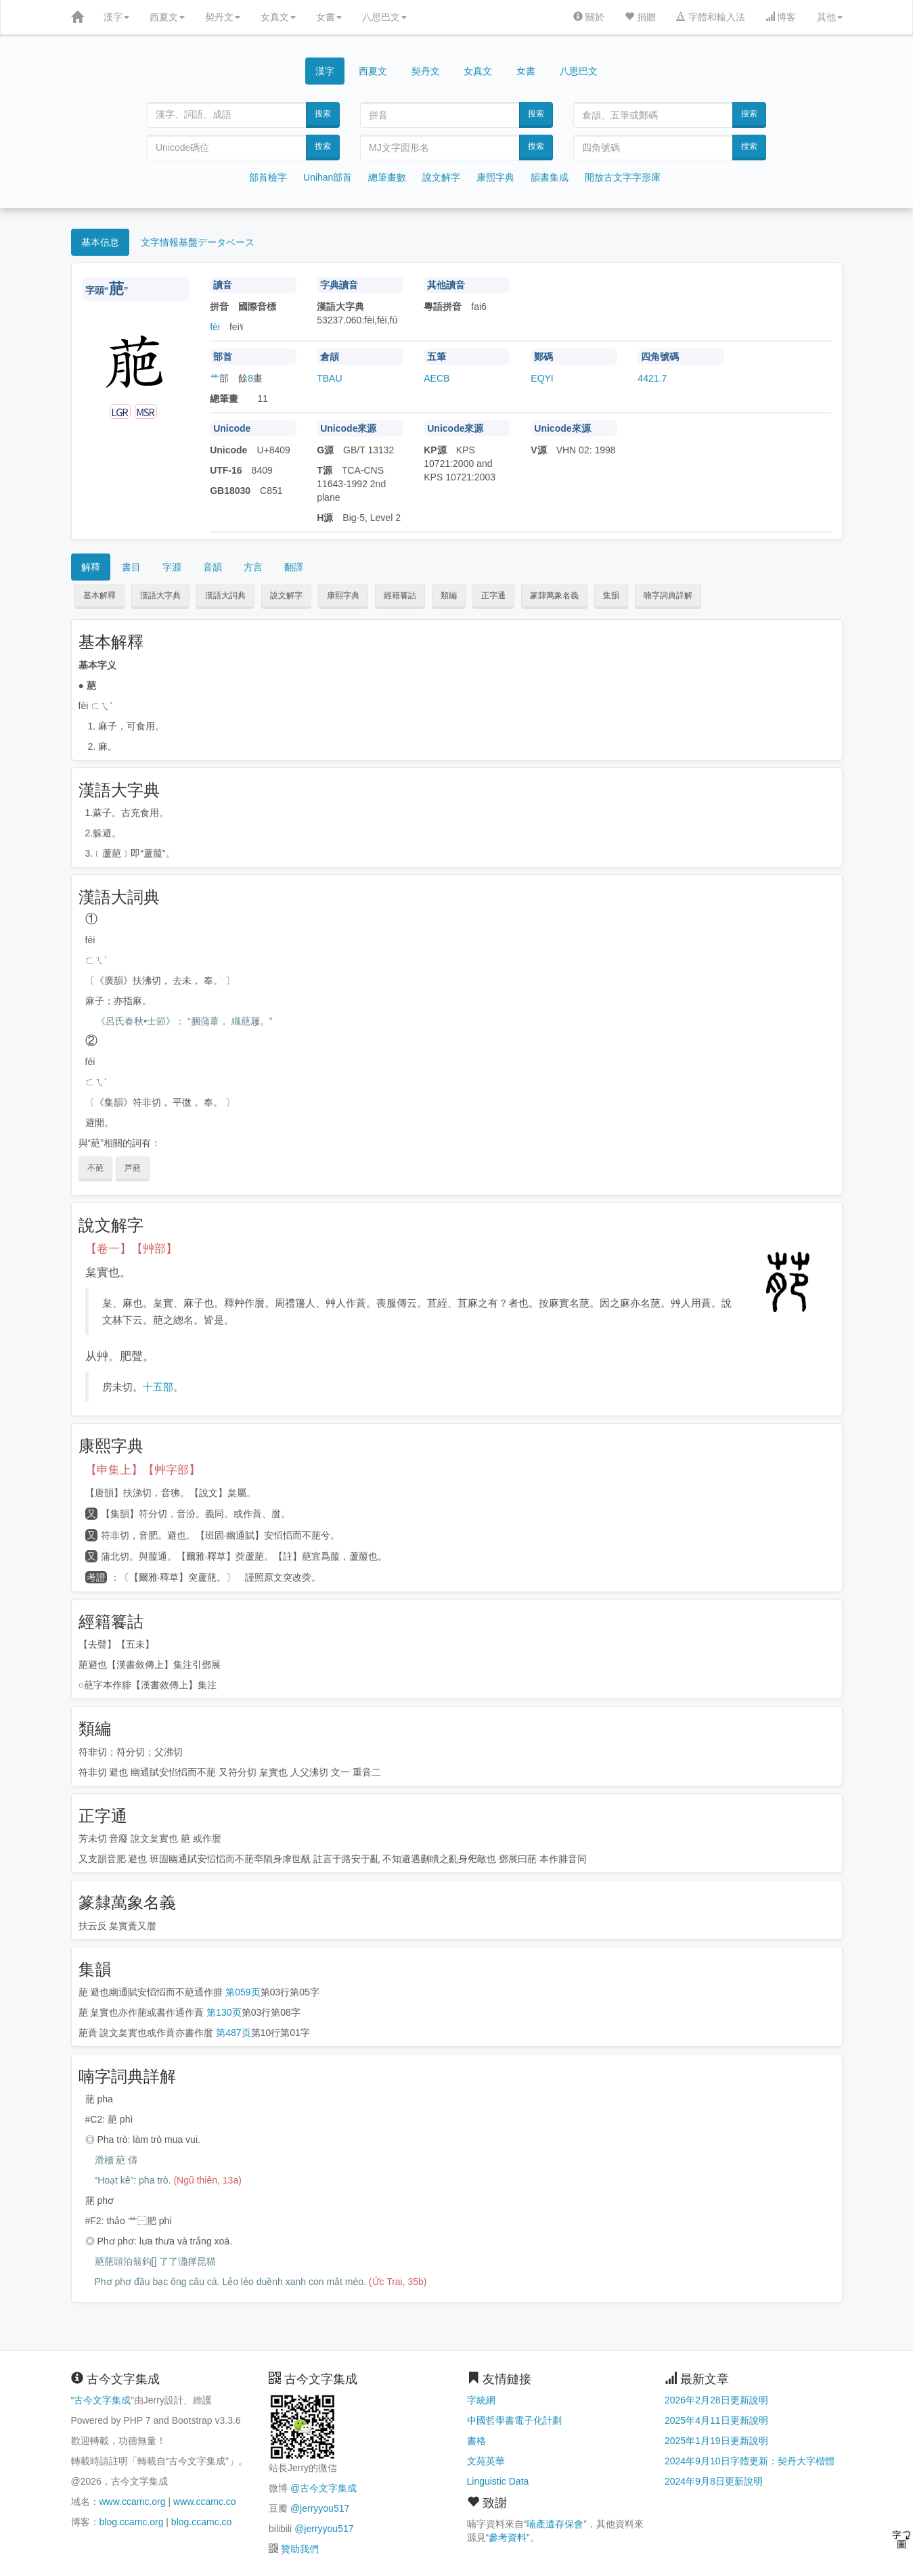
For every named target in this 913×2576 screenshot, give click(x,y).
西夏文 (167, 17)
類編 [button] (449, 595)
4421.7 (652, 378)
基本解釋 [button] (99, 595)
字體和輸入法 (710, 17)
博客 (781, 17)
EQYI (542, 378)
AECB (436, 378)
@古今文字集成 (323, 2488)
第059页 (242, 1992)
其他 (830, 17)
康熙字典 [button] (343, 595)
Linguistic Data (498, 2481)
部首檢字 (268, 177)
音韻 (212, 567)
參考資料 (508, 2537)
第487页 (233, 2032)
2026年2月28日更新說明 (716, 2400)
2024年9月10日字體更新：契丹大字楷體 (749, 2461)
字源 (171, 567)
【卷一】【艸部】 (131, 1248)
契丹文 (222, 17)
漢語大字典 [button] (160, 595)
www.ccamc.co (204, 2501)
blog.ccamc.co (201, 2521)
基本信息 (100, 242)
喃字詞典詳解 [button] (668, 595)
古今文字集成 (102, 2400)
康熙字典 (495, 177)
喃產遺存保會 (555, 2523)
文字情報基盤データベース (197, 242)
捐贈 (640, 17)
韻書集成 (550, 177)
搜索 (323, 113)
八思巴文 (384, 17)
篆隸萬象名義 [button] (554, 595)
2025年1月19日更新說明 (716, 2440)
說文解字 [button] (286, 595)
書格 (476, 2440)
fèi (215, 326)
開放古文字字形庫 (623, 177)
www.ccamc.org (132, 2501)
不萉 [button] (95, 1168)
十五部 (158, 1387)
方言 (253, 567)
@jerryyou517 (319, 2508)
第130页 (223, 2012)
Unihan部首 (327, 177)
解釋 (90, 567)
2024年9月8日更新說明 (714, 2481)
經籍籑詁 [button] (400, 595)
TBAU (329, 378)
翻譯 (293, 567)
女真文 (278, 17)
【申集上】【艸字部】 (142, 1470)
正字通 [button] (493, 595)
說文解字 (441, 177)
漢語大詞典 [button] (225, 595)
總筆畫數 (387, 177)
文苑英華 (486, 2461)
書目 (131, 567)
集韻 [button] (611, 595)
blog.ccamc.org (131, 2521)
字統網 (481, 2400)
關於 (588, 17)
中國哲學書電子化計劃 (514, 2420)
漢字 (116, 17)
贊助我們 (300, 2549)
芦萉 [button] (133, 1168)
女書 (329, 17)
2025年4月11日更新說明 (716, 2420)
